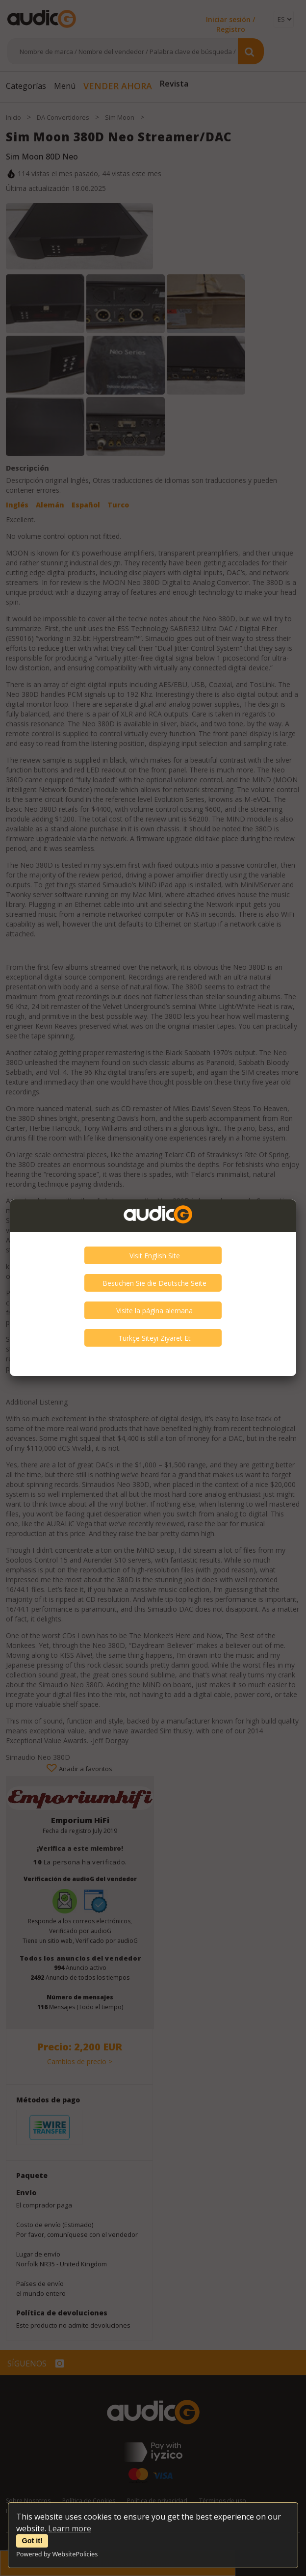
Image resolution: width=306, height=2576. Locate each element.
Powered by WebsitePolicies (57, 2553)
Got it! (32, 2541)
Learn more (69, 2528)
